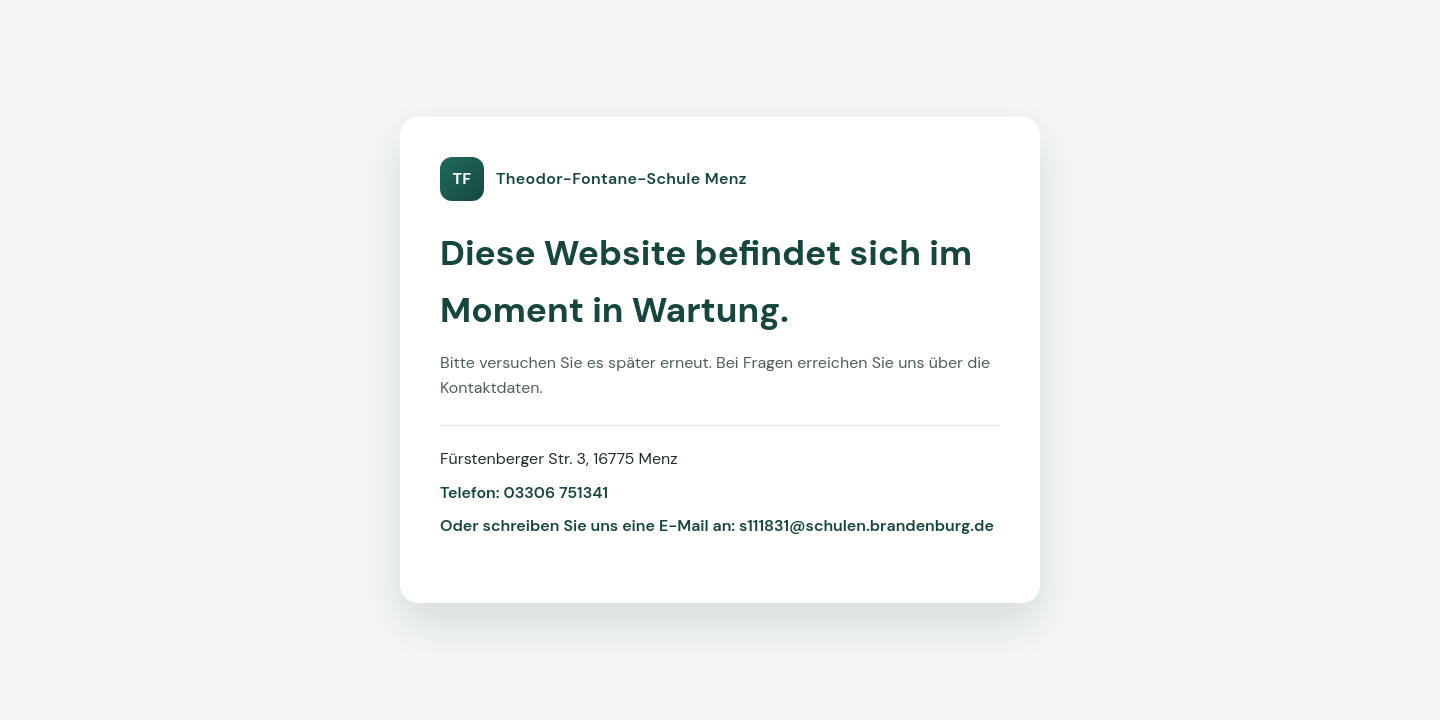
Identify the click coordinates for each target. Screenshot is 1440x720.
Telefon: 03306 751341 (524, 492)
